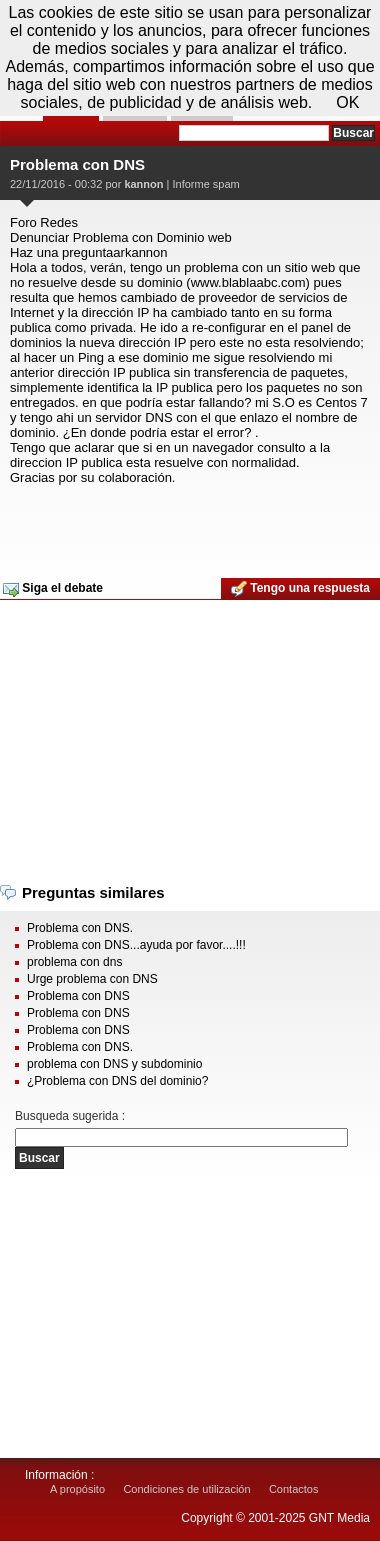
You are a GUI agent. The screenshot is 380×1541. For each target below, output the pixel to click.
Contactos (294, 1489)
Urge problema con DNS (92, 979)
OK (347, 102)
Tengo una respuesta (300, 589)
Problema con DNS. (80, 928)
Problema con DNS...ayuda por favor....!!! (136, 945)
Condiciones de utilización (186, 1489)
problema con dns (74, 962)
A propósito (77, 1489)
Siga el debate (53, 589)
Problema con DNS (78, 996)
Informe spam (205, 184)
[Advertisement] (187, 525)
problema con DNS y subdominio (114, 1064)
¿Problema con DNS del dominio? (117, 1081)
